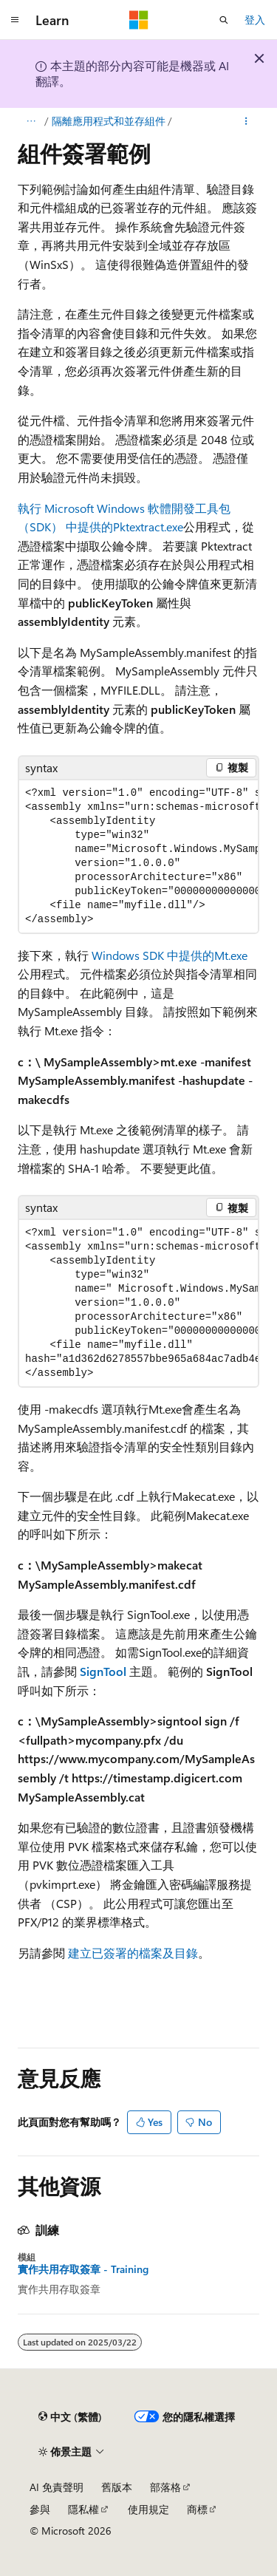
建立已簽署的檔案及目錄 (133, 1952)
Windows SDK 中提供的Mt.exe (169, 955)
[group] (138, 856)
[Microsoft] (138, 20)
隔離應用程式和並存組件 (108, 121)
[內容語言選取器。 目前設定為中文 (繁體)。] (70, 2416)
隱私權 (83, 2509)
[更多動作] (246, 121)
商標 (197, 2509)
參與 (40, 2509)
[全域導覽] (15, 20)
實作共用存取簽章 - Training (83, 2269)
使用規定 (148, 2509)
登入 (254, 20)
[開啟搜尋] (224, 20)
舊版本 (116, 2487)
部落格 (165, 2487)
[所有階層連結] (31, 121)
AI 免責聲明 (56, 2487)
